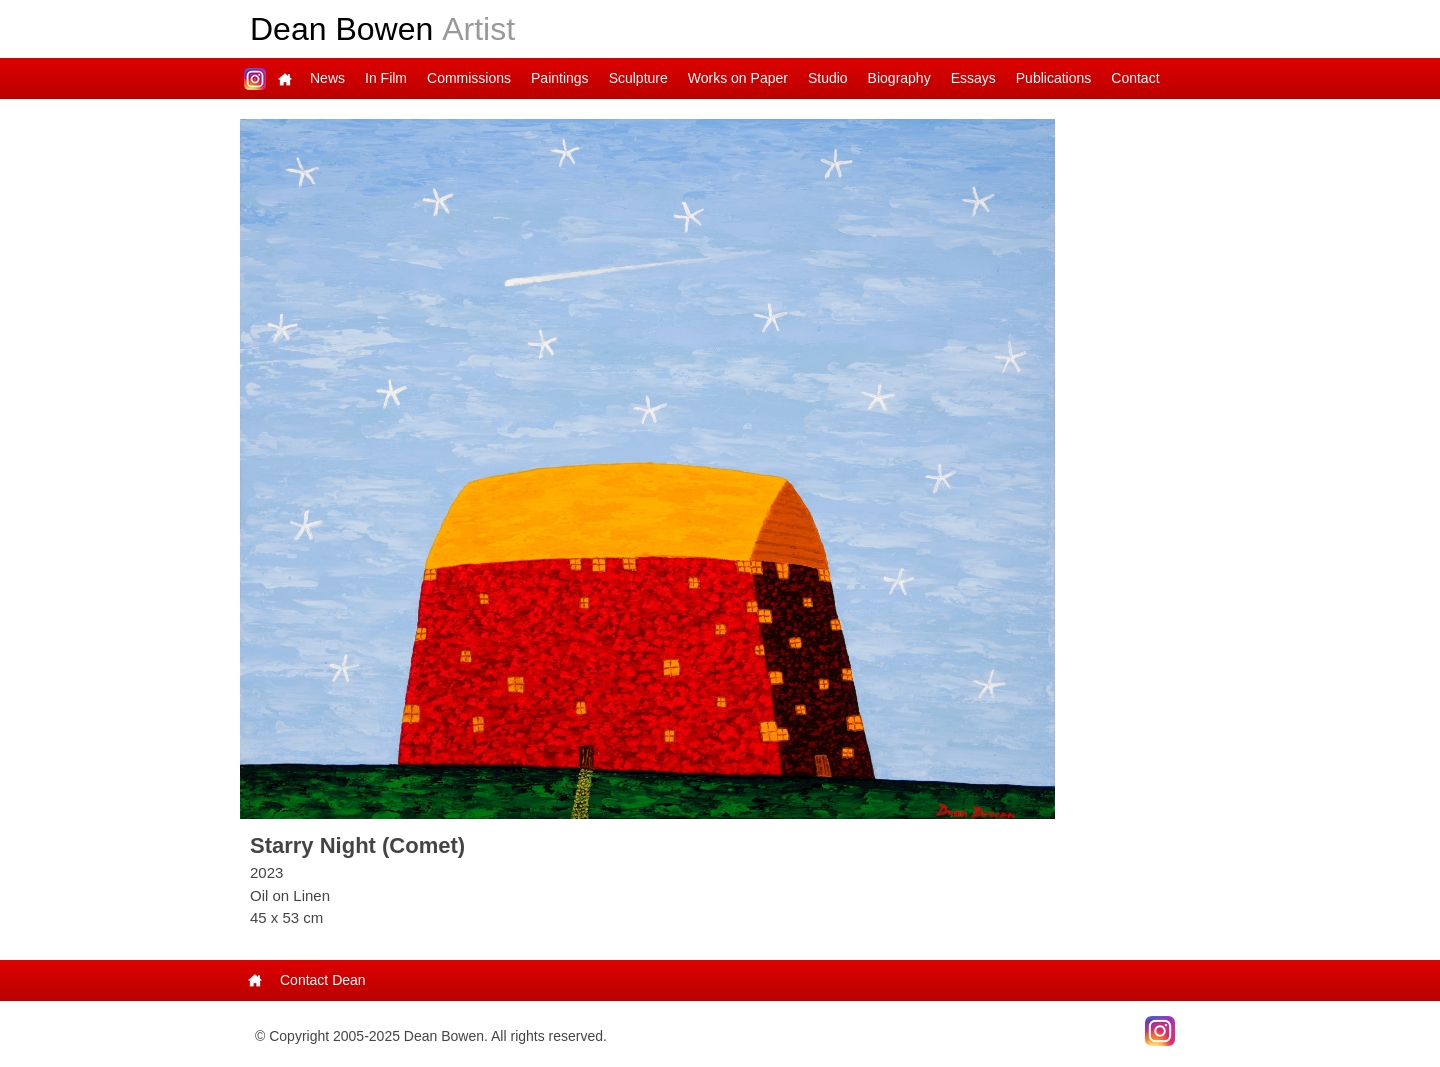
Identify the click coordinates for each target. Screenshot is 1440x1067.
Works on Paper (738, 78)
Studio (828, 78)
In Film (386, 78)
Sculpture (638, 78)
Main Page (285, 78)
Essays (973, 78)
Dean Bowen (382, 29)
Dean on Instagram (255, 78)
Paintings (560, 78)
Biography (899, 78)
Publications (1054, 78)
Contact (1135, 78)
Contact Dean (323, 980)
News (327, 78)
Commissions (469, 78)
